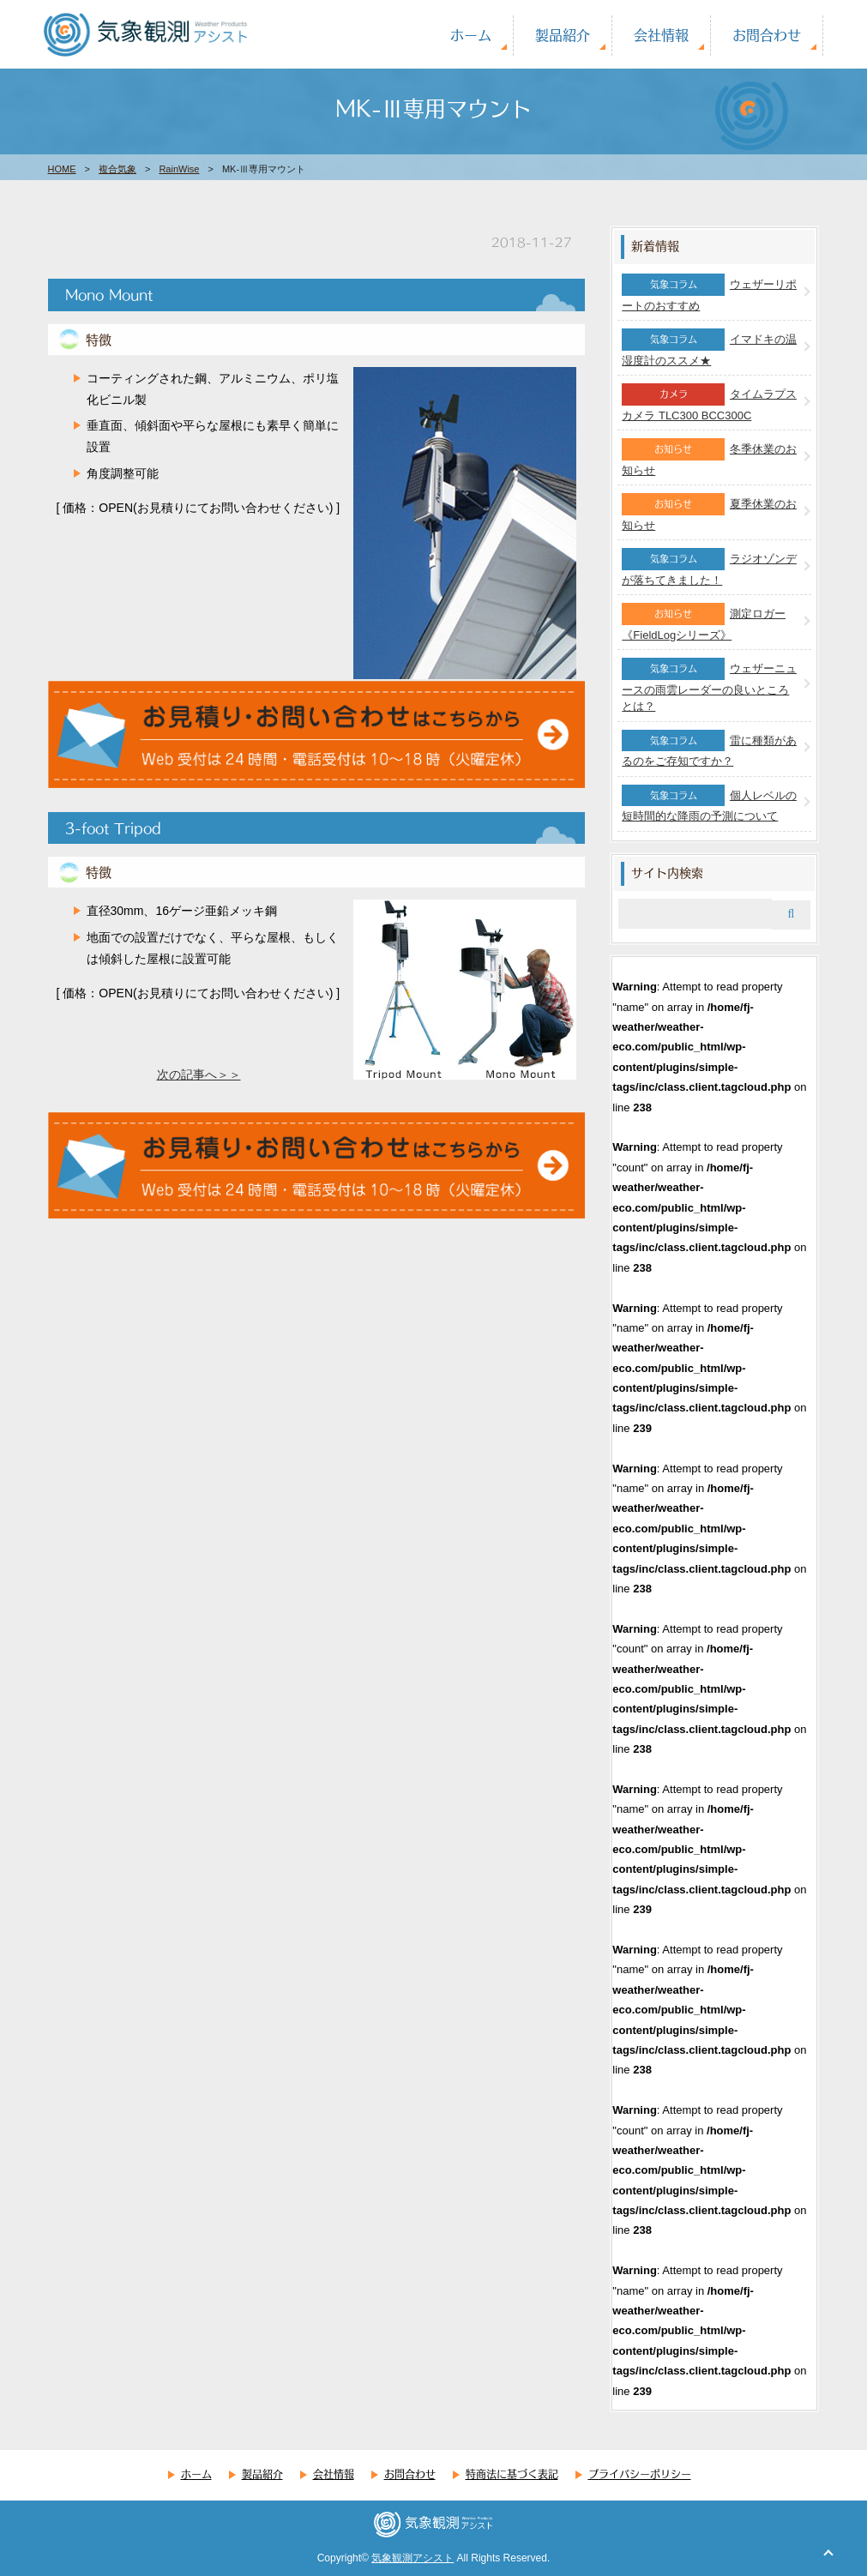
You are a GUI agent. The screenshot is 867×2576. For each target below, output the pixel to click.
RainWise (179, 169)
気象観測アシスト (412, 2558)
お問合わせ (766, 35)
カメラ (673, 393)
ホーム (470, 35)
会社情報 (661, 35)
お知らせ (673, 448)
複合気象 (117, 169)
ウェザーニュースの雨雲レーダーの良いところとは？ (709, 687)
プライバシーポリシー (639, 2473)
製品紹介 (562, 35)
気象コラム (673, 284)
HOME (62, 169)
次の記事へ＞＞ (199, 1074)
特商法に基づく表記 (512, 2473)
